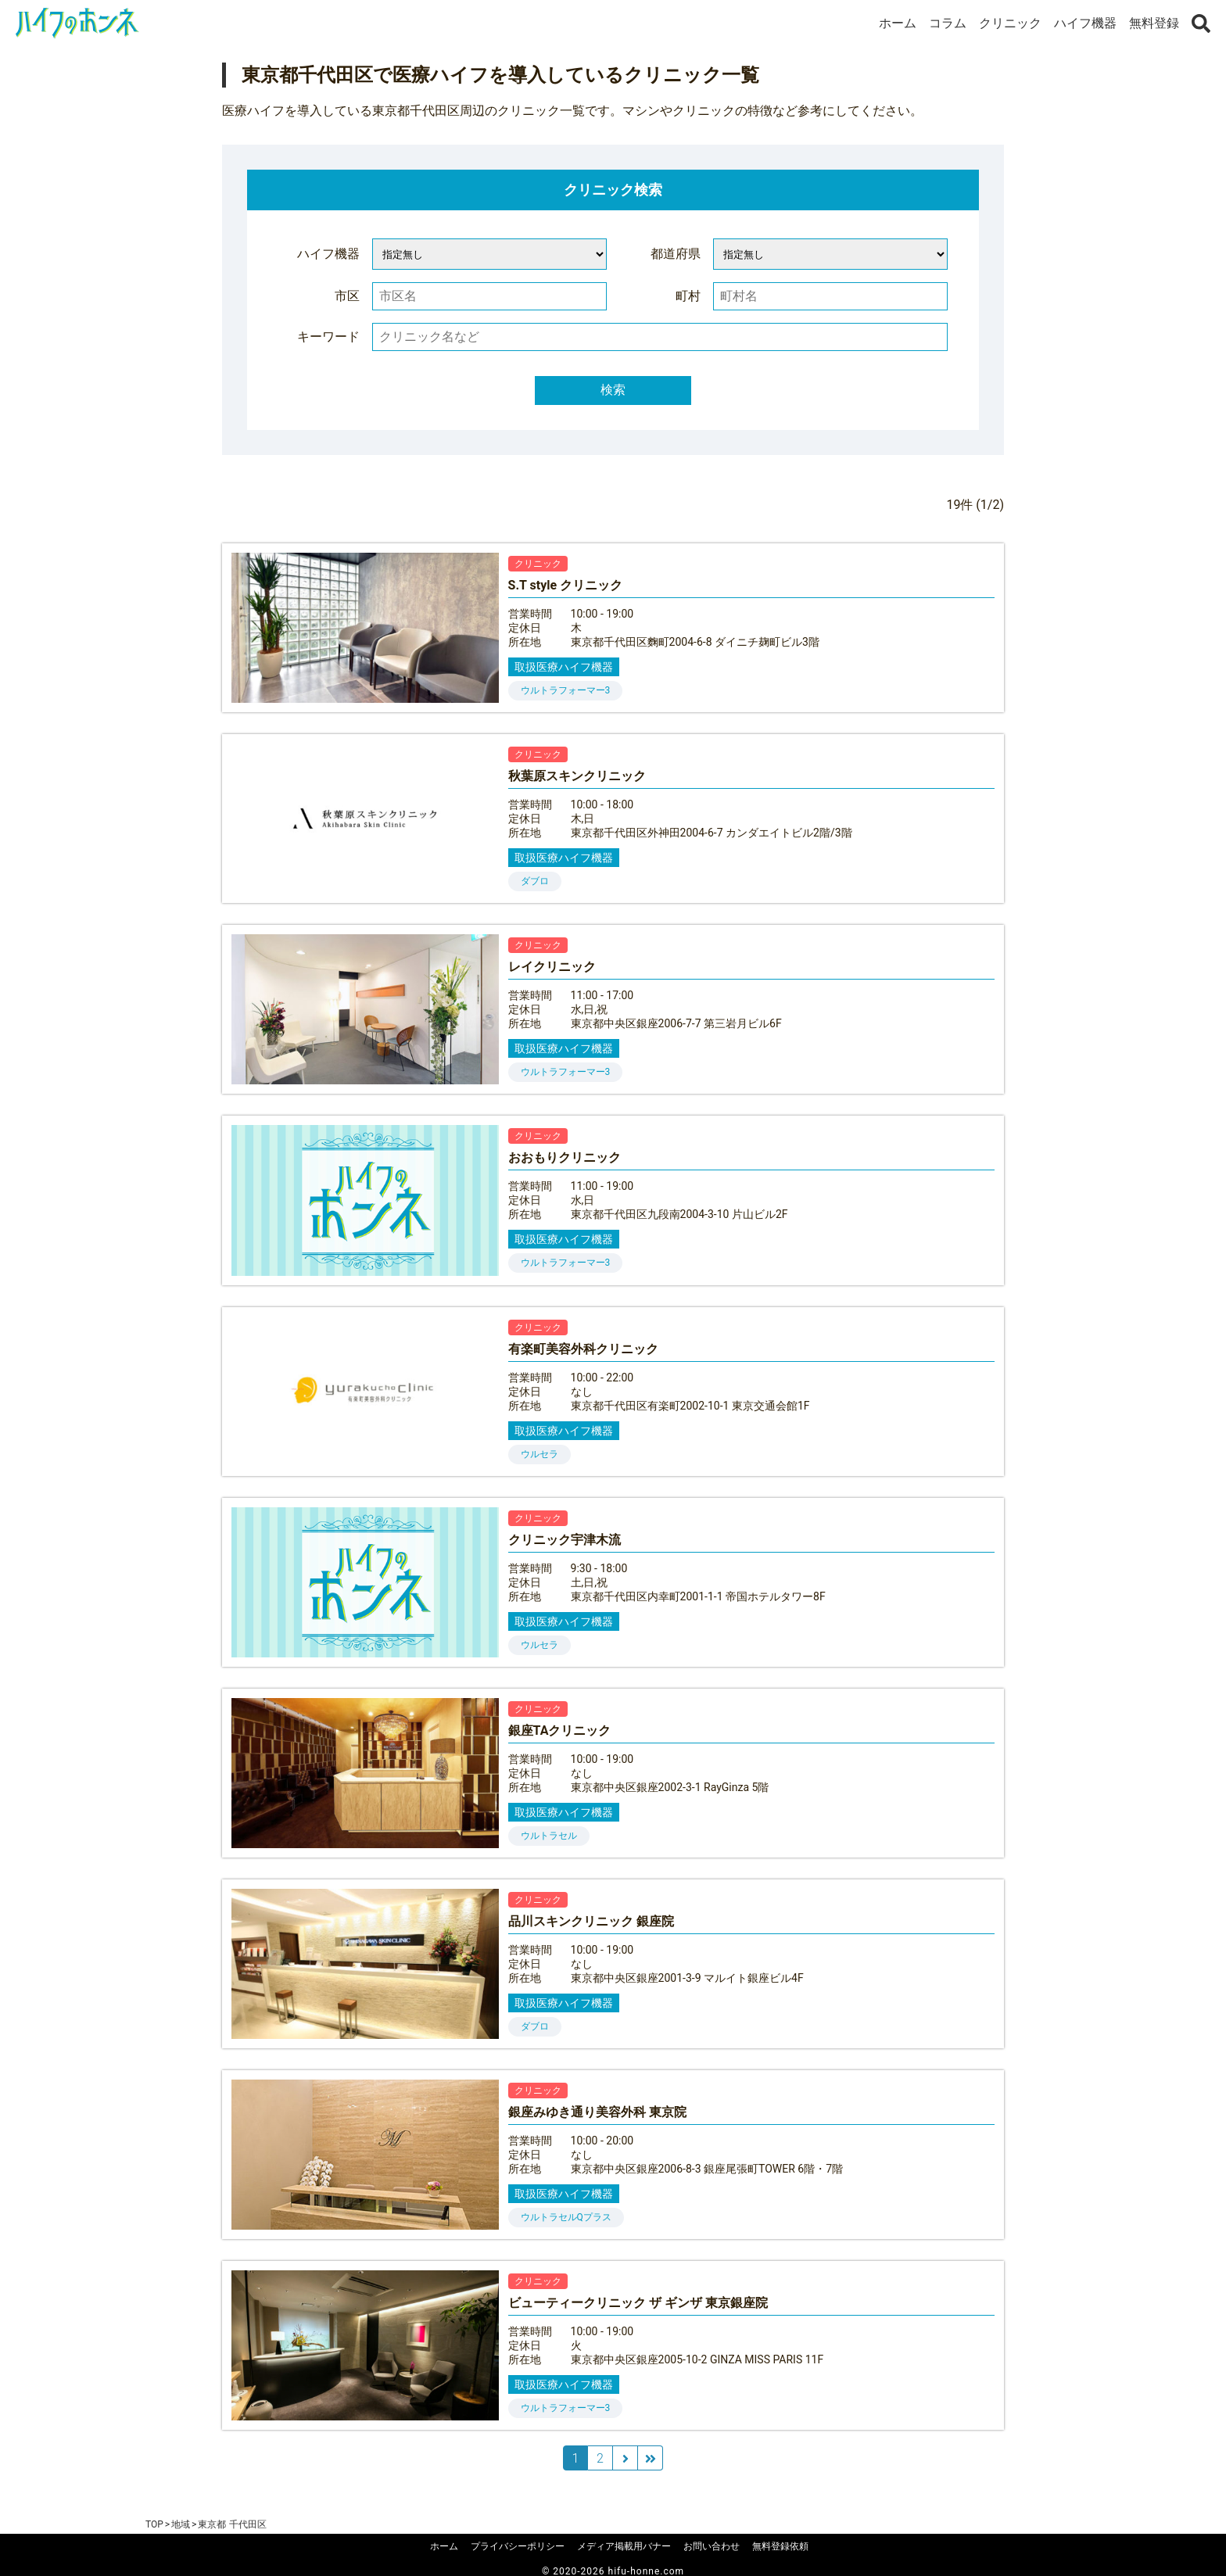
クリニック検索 (613, 189)
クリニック (1010, 23)
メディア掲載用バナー (624, 2546)
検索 (613, 389)
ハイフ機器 (1085, 23)
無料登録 (1154, 23)
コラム (947, 23)
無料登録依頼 (780, 2546)
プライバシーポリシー (518, 2546)
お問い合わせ (711, 2546)
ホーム (897, 23)
